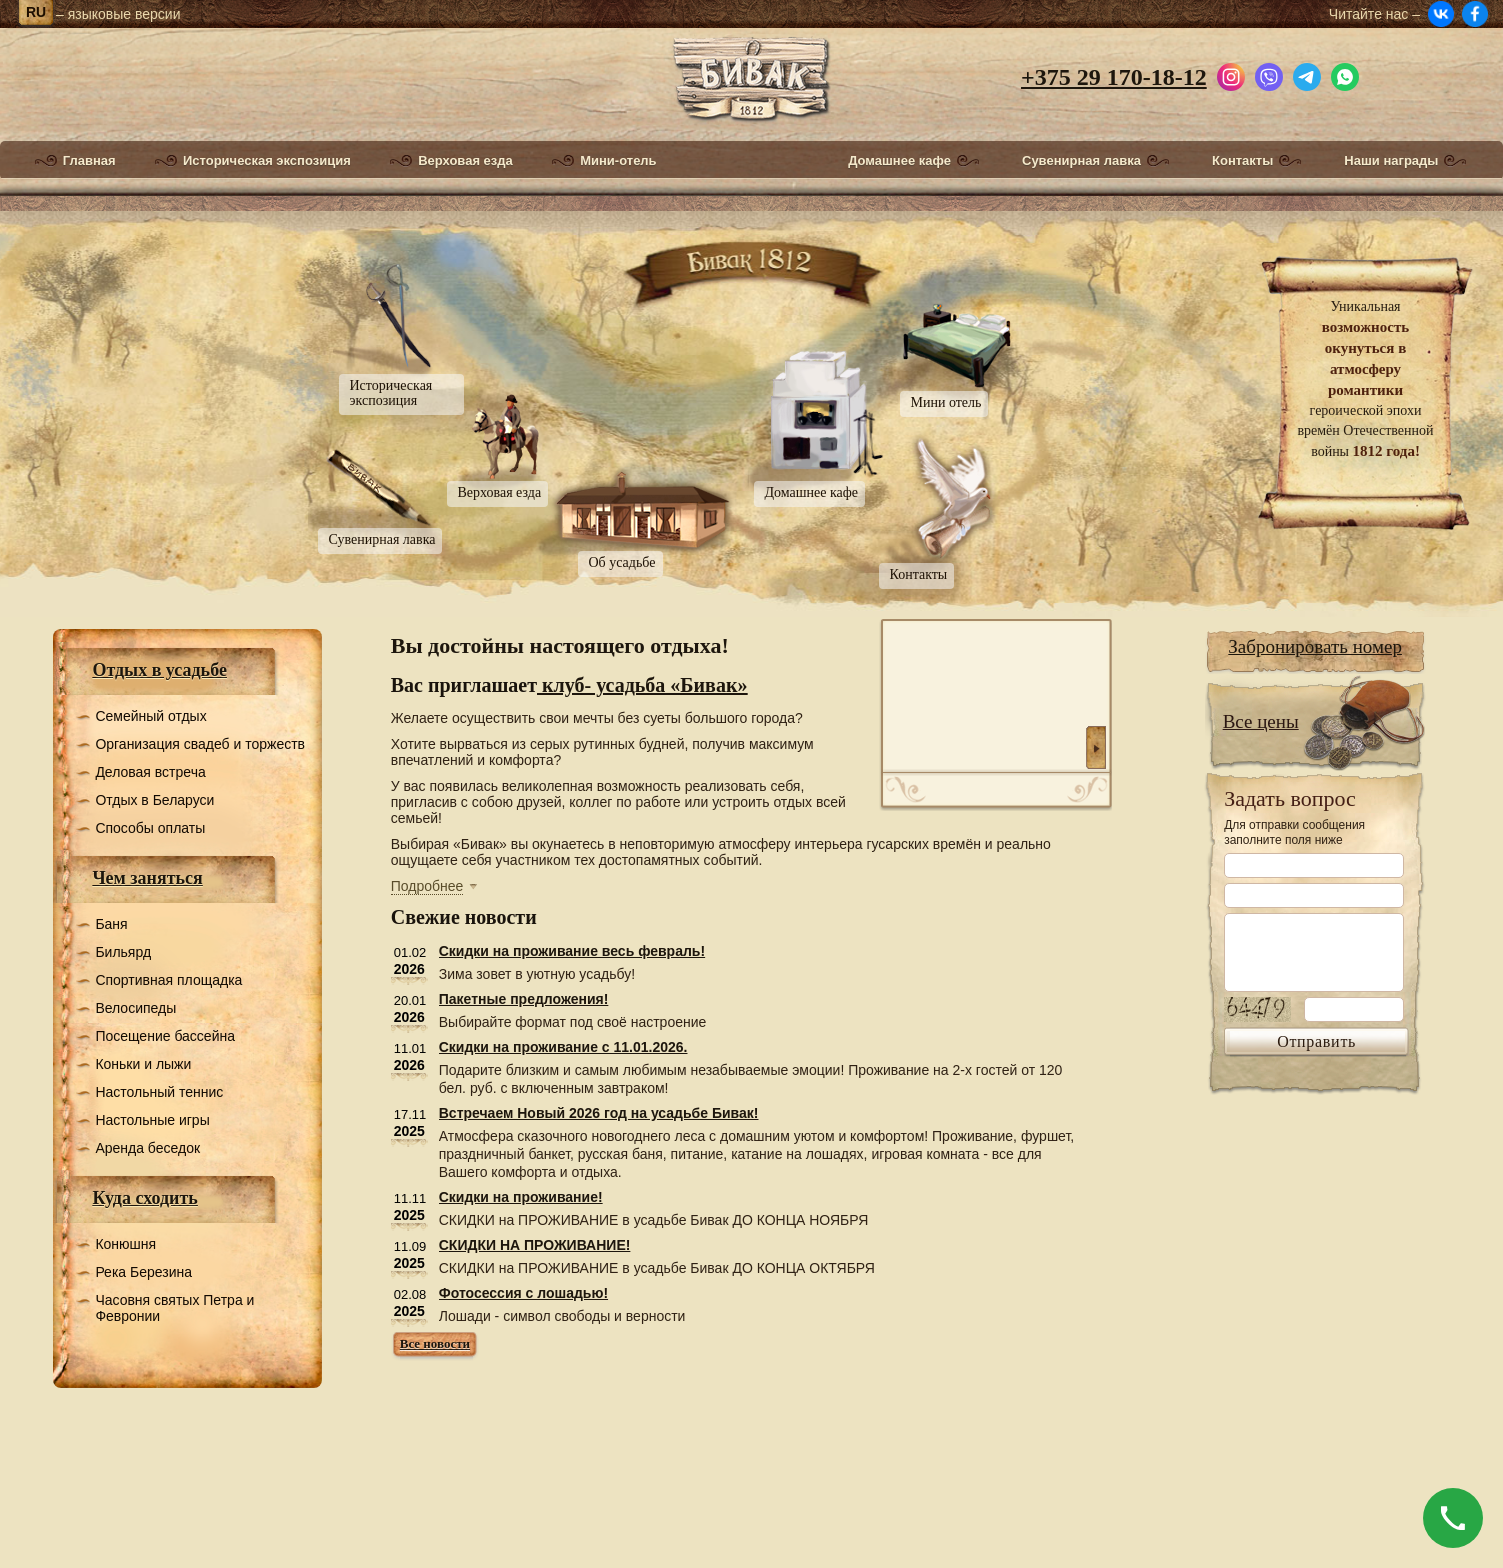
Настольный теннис (159, 1092)
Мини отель (946, 402)
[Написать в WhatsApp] (1345, 74)
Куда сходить (144, 1198)
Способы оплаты (150, 828)
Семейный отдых (150, 716)
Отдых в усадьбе (159, 670)
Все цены (1261, 721)
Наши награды (1391, 161)
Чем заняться (147, 878)
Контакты (1242, 161)
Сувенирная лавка (1081, 161)
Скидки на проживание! (521, 1197)
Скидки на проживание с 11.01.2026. (563, 1047)
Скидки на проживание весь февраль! (572, 951)
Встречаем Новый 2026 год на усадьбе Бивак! (599, 1113)
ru (36, 12)
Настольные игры (152, 1120)
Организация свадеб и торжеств (200, 744)
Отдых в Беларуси (154, 800)
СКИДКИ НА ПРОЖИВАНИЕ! (535, 1245)
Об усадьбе (622, 562)
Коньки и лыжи (143, 1064)
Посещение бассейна (165, 1036)
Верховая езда (465, 161)
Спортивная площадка (168, 980)
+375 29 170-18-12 (1114, 77)
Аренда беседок (147, 1148)
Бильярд (123, 952)
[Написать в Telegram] (1307, 74)
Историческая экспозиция (267, 161)
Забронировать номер (1315, 646)
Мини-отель (618, 161)
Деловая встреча (150, 772)
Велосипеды (135, 1008)
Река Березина (143, 1272)
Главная (89, 161)
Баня (111, 924)
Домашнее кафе (899, 161)
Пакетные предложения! (524, 999)
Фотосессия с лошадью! (523, 1293)
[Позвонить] (1453, 1518)
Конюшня (125, 1244)
